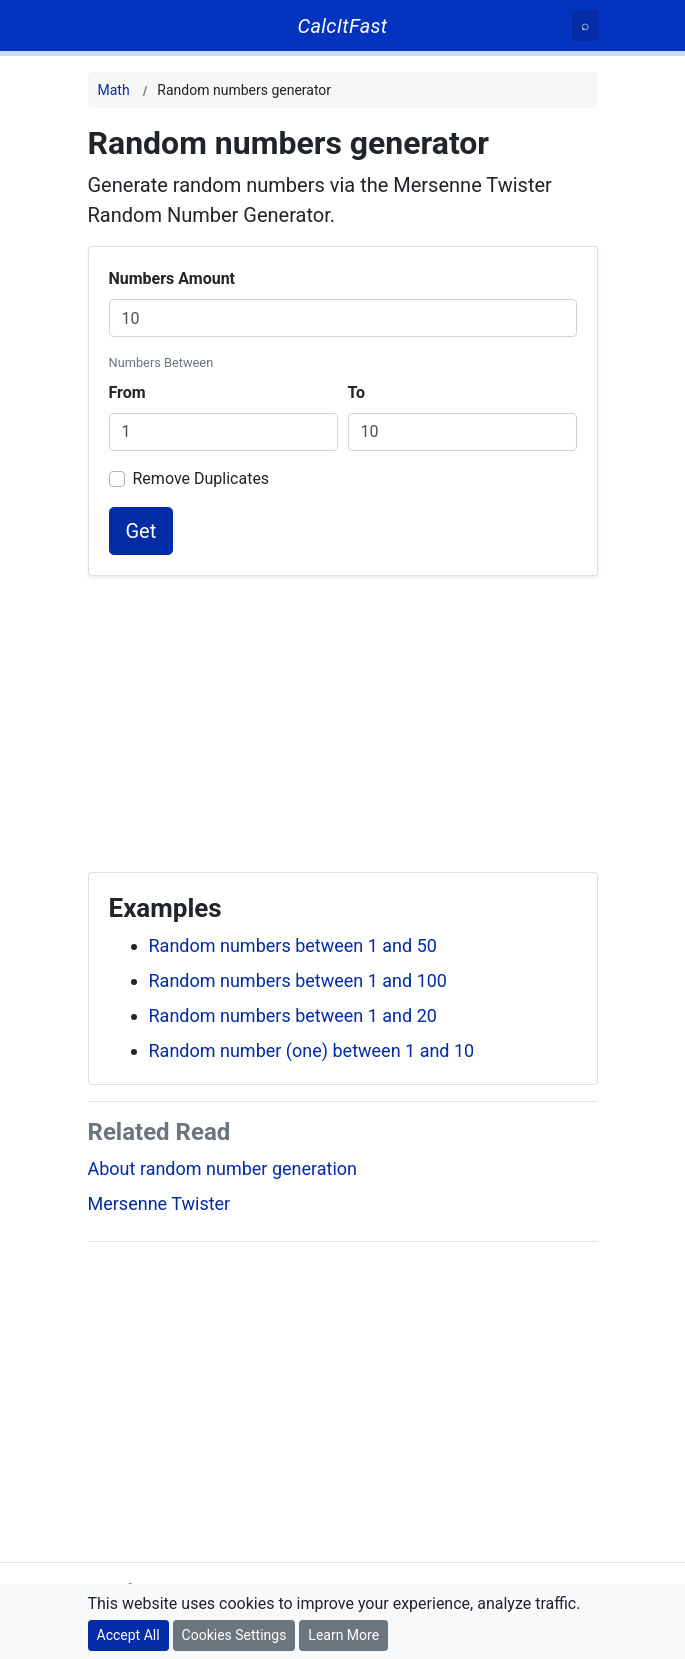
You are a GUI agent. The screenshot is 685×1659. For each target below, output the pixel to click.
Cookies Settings (234, 1635)
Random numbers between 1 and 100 (298, 980)
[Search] (585, 25)
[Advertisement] (343, 716)
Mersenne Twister (159, 1203)
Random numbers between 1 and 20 (293, 1015)
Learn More (343, 1635)
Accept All (128, 1635)
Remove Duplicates (201, 478)
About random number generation (223, 1168)
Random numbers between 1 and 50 (293, 945)
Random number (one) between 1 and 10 (312, 1050)
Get (141, 531)
